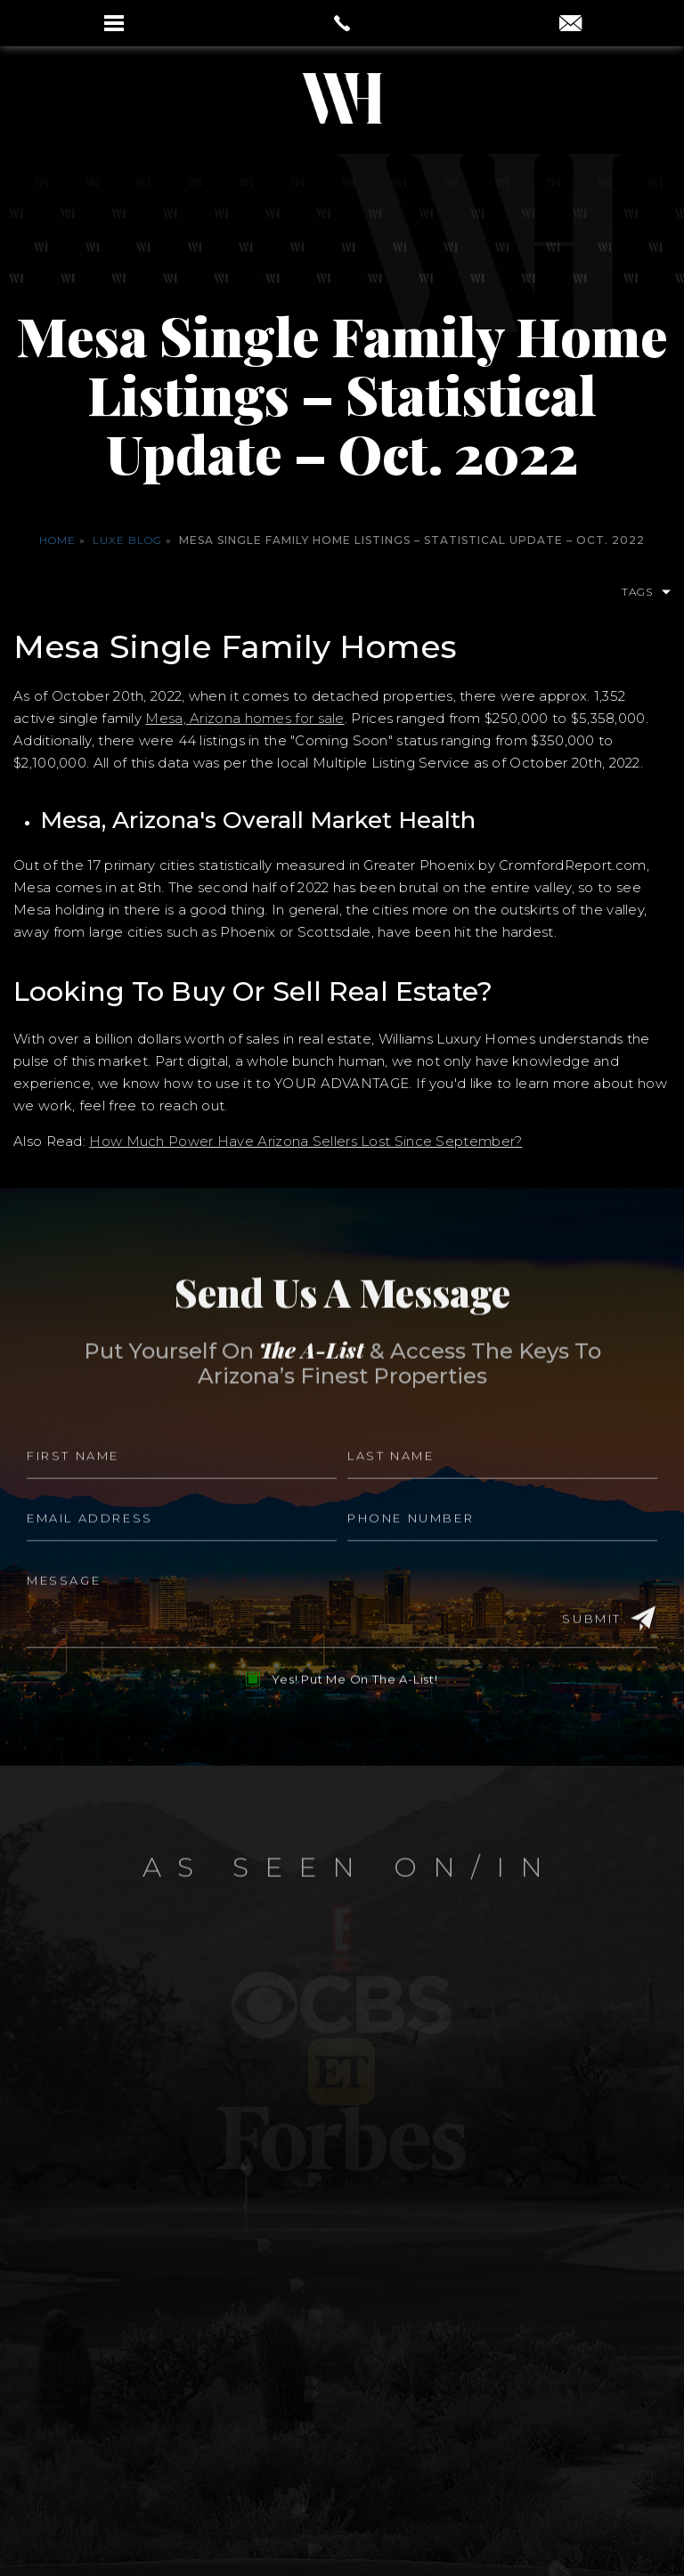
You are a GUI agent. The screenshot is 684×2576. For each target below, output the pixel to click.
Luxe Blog (127, 540)
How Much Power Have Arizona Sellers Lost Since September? (305, 1141)
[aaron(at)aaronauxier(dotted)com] (570, 25)
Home (57, 540)
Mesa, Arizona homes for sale (244, 718)
